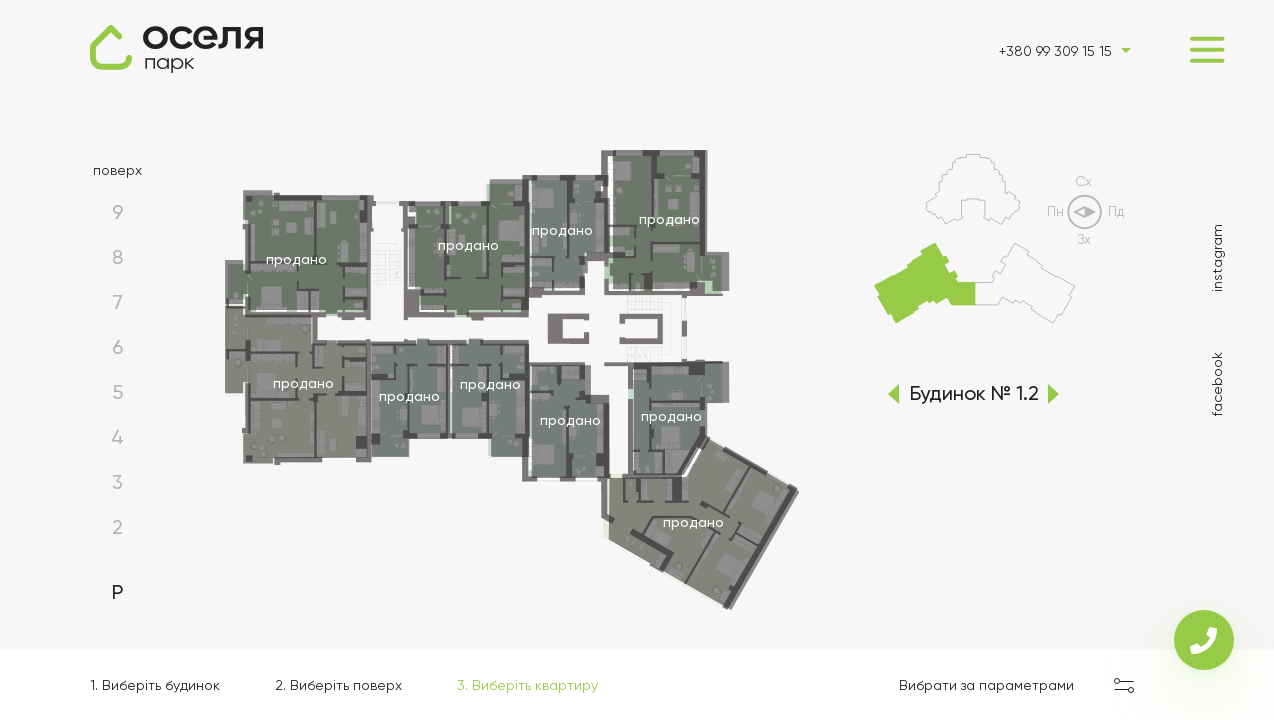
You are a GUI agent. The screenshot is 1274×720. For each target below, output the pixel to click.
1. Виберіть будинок (155, 685)
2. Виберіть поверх (338, 685)
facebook (1217, 384)
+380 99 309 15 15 (1055, 51)
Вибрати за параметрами (986, 685)
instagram (1217, 258)
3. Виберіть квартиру (527, 685)
